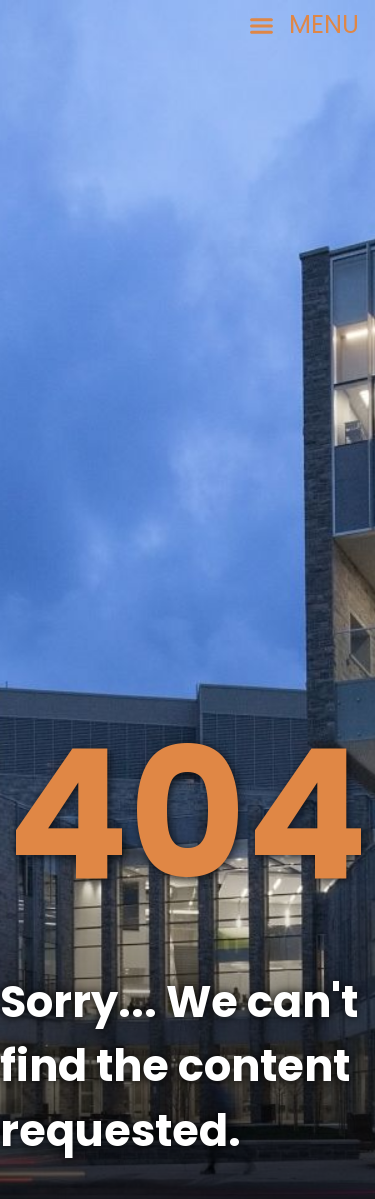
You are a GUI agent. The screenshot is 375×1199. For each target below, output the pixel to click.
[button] (303, 25)
